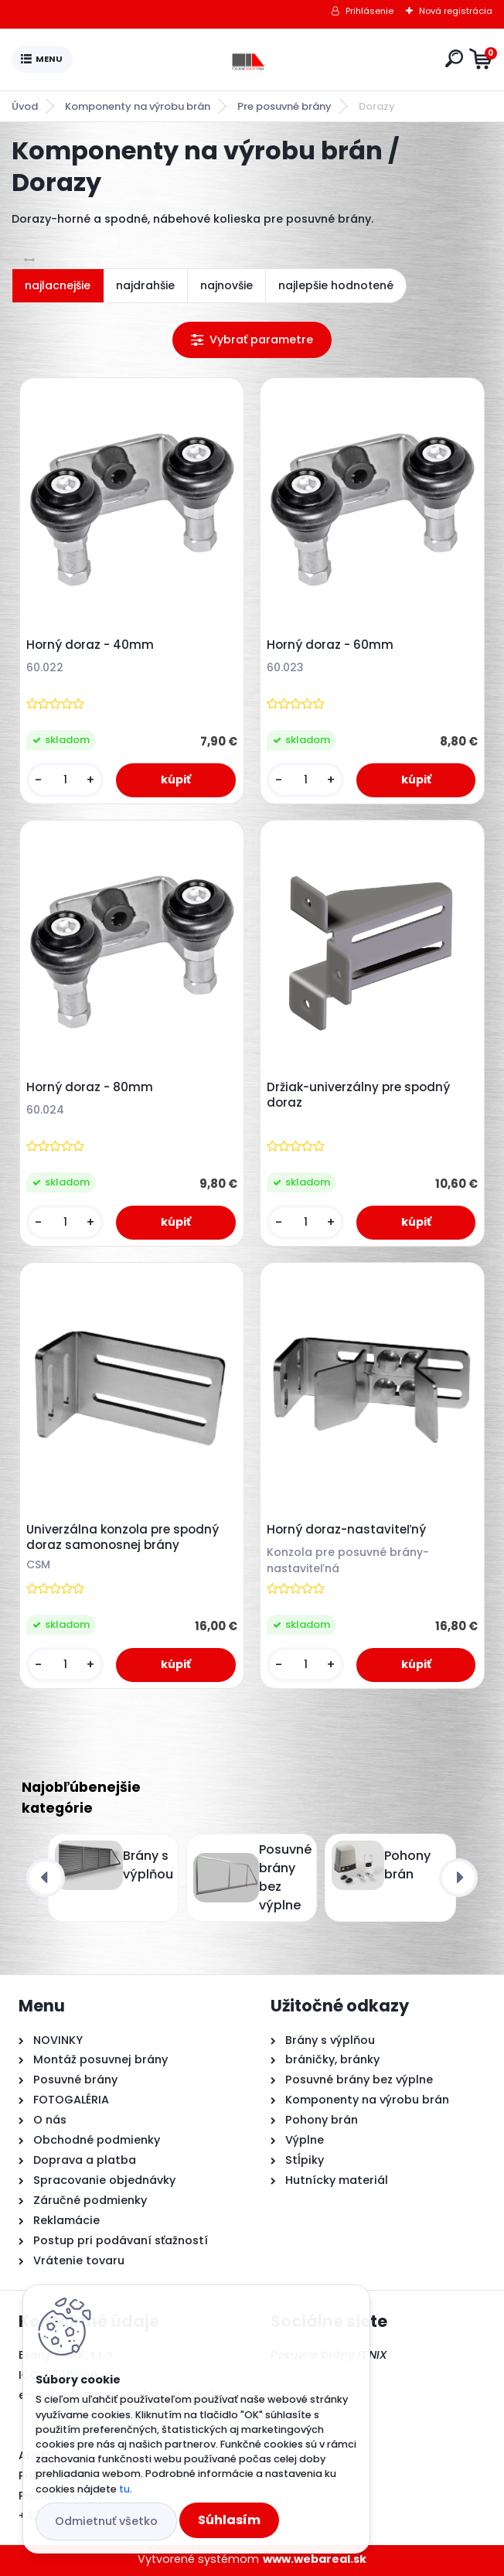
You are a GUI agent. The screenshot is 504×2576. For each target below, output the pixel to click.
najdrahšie (145, 285)
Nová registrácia (455, 11)
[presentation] (45, 1877)
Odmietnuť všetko (106, 2521)
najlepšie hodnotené (335, 285)
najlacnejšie (57, 285)
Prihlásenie (369, 11)
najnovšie (226, 285)
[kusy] (65, 780)
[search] (454, 58)
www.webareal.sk (314, 2559)
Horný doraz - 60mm (330, 645)
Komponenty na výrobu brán (137, 106)
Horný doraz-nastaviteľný (346, 1529)
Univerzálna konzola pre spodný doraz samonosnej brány (122, 1537)
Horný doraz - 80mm (89, 1087)
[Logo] (256, 59)
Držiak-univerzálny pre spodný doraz (358, 1095)
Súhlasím (229, 2520)
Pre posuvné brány (284, 106)
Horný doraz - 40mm (90, 645)
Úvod (25, 106)
